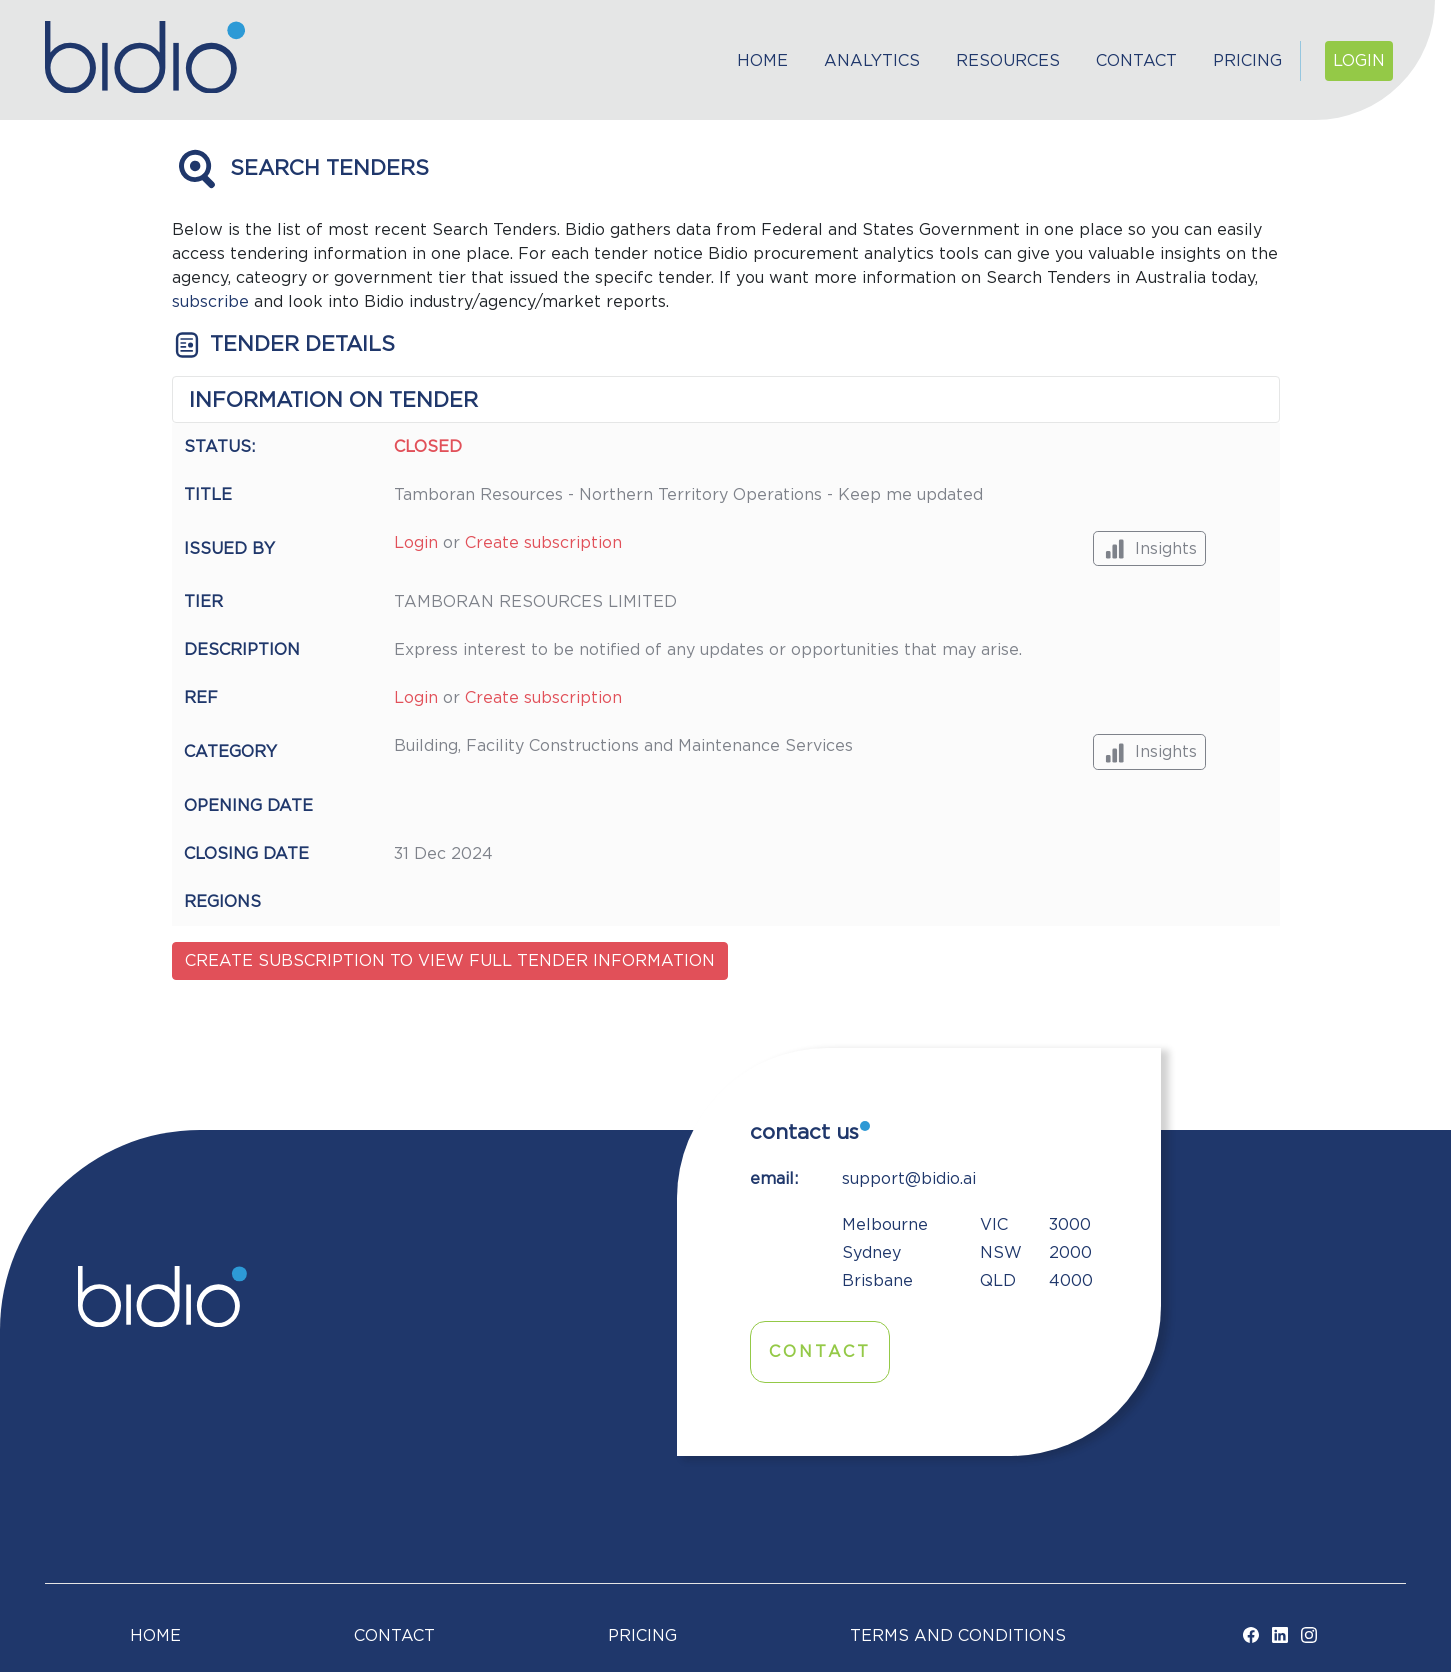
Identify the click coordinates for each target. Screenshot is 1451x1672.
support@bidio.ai (909, 1179)
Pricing (1247, 61)
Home (762, 61)
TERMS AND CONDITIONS (958, 1636)
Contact (1136, 61)
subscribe (210, 302)
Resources (1008, 61)
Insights (1149, 548)
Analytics (872, 61)
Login (1359, 61)
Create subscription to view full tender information (450, 961)
